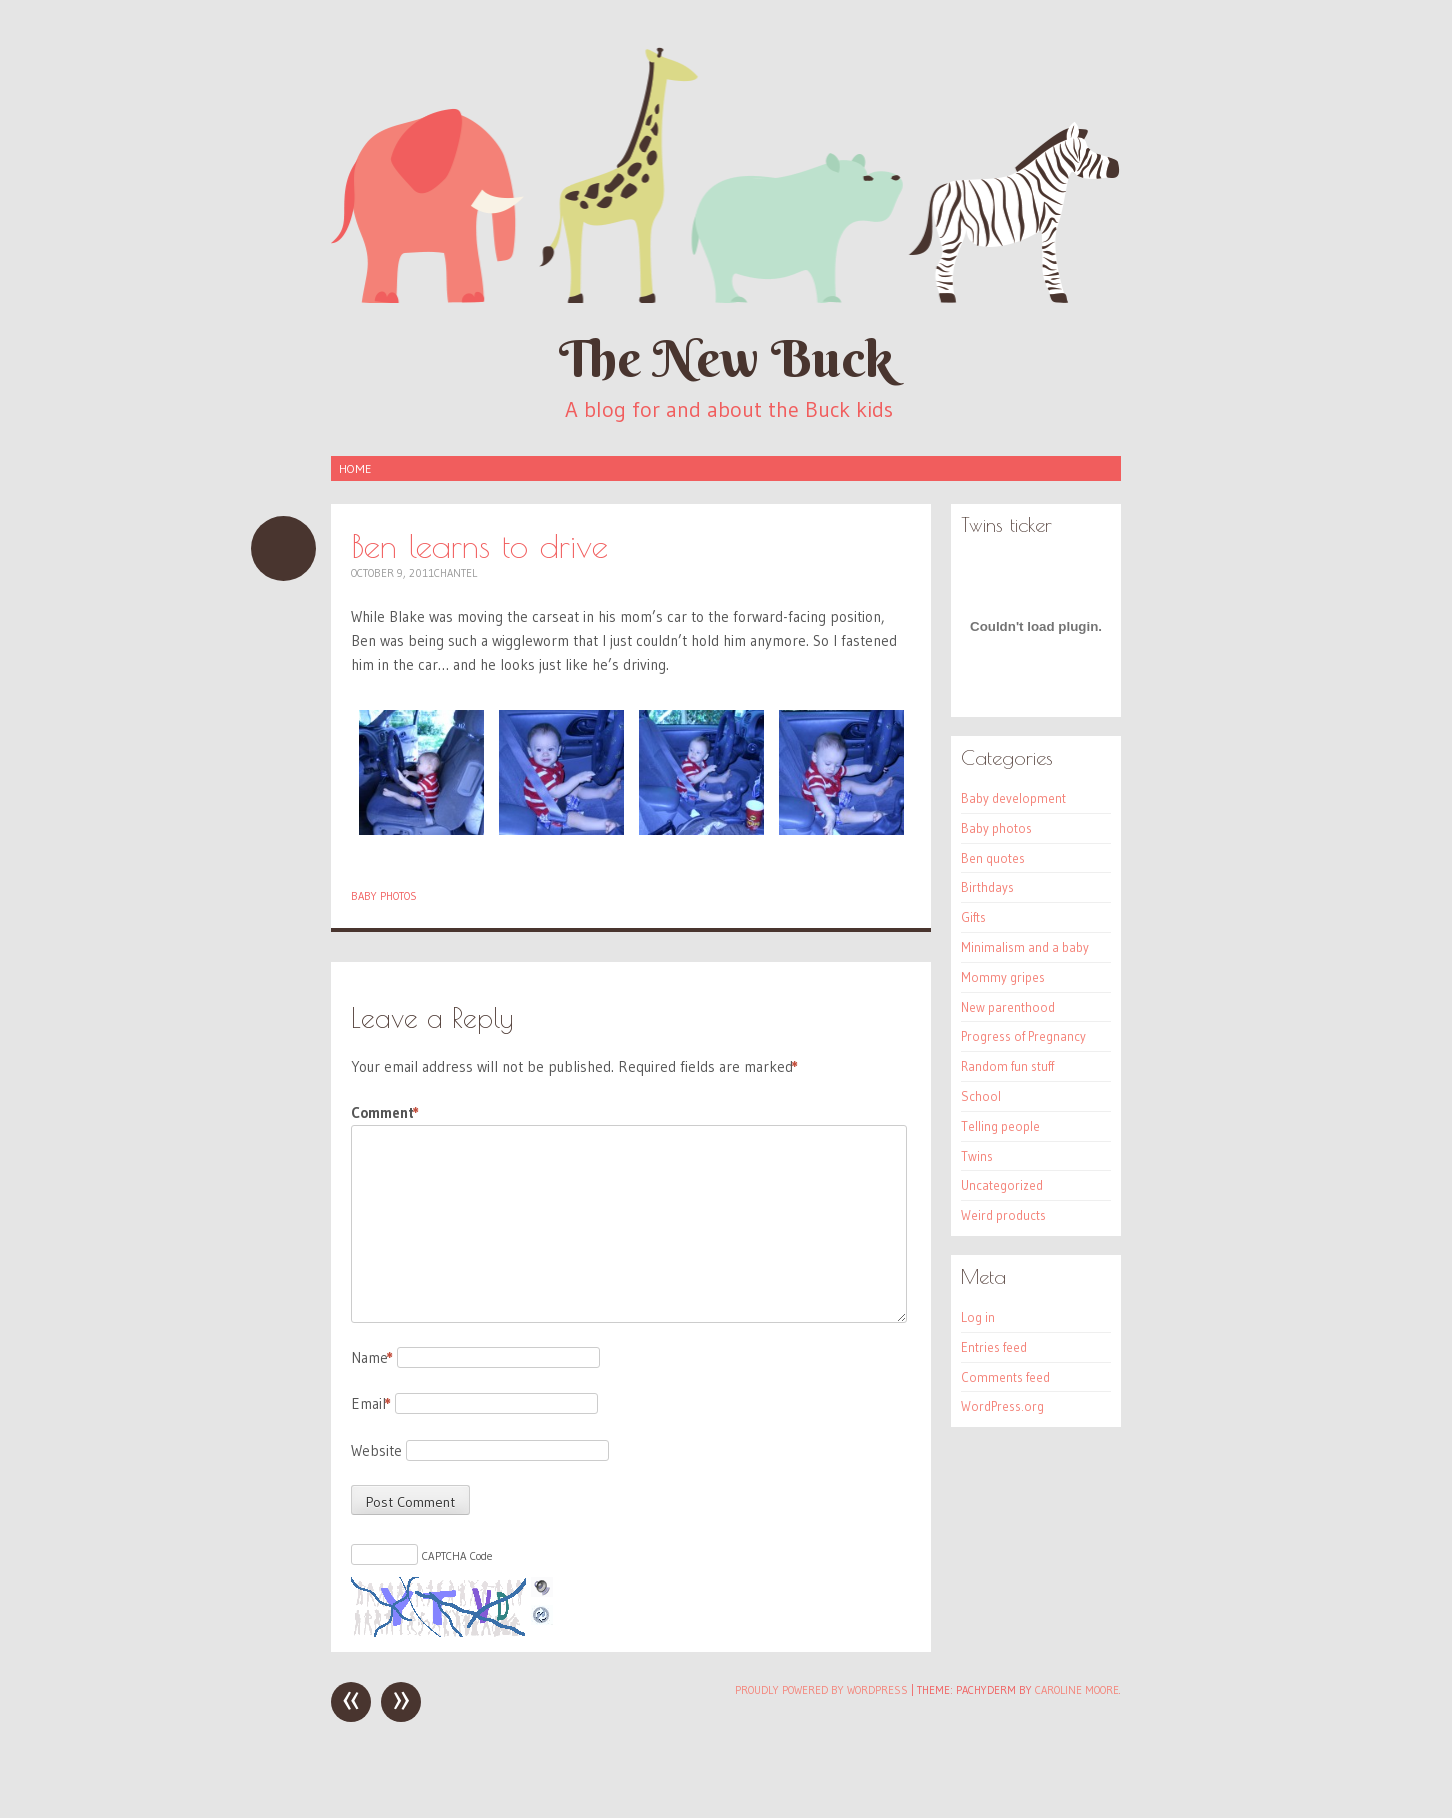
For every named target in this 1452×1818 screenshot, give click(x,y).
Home (355, 468)
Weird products (1003, 1215)
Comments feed (1005, 1377)
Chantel (455, 573)
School (981, 1096)
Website (376, 1450)
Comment (385, 1113)
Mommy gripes (1003, 977)
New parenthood (1008, 1007)
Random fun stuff (1007, 1066)
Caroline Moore (1077, 1690)
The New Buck (726, 358)
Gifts (973, 917)
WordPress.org (1002, 1406)
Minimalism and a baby (1025, 947)
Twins (977, 1156)
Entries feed (994, 1347)
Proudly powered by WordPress (821, 1690)
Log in (978, 1317)
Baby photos (384, 896)
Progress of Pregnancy (1023, 1036)
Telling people (1000, 1126)
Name (372, 1357)
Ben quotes (993, 858)
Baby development (1013, 798)
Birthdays (987, 887)
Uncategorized (1002, 1185)
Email (371, 1403)
